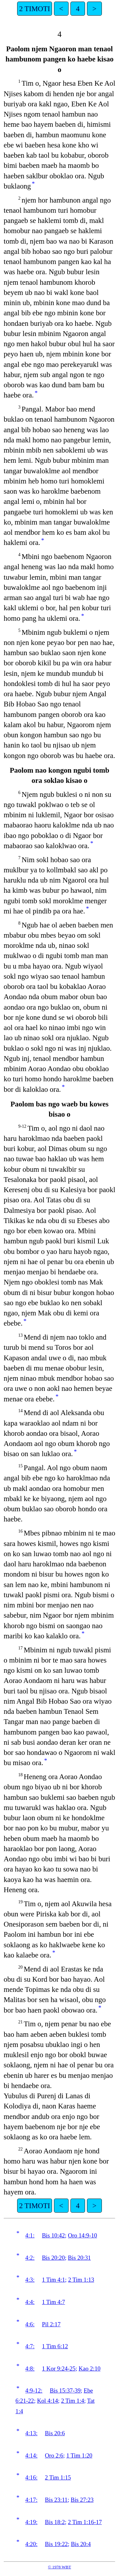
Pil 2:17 (51, 2324)
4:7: (30, 2346)
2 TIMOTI (34, 8)
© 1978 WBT (59, 2567)
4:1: (30, 2235)
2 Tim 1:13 (81, 2279)
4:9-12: (34, 2390)
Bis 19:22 (56, 2544)
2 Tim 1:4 (72, 2400)
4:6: (30, 2324)
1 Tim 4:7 (53, 2302)
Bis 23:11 (56, 2499)
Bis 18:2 (55, 2522)
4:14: (31, 2455)
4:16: (31, 2477)
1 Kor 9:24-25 (59, 2368)
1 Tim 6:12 (55, 2346)
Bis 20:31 (79, 2257)
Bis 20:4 (81, 2544)
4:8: (30, 2368)
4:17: (31, 2499)
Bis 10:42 (53, 2235)
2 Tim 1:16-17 (85, 2522)
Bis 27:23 (82, 2499)
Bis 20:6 (55, 2433)
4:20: (31, 2544)
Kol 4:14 (47, 2400)
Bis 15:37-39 (65, 2390)
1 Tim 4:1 (53, 2279)
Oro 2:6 (54, 2455)
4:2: (30, 2257)
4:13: (31, 2433)
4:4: (30, 2302)
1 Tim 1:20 (79, 2455)
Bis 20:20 (53, 2257)
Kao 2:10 (90, 2368)
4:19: (31, 2522)
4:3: (30, 2279)
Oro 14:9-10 (82, 2235)
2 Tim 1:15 (58, 2477)
